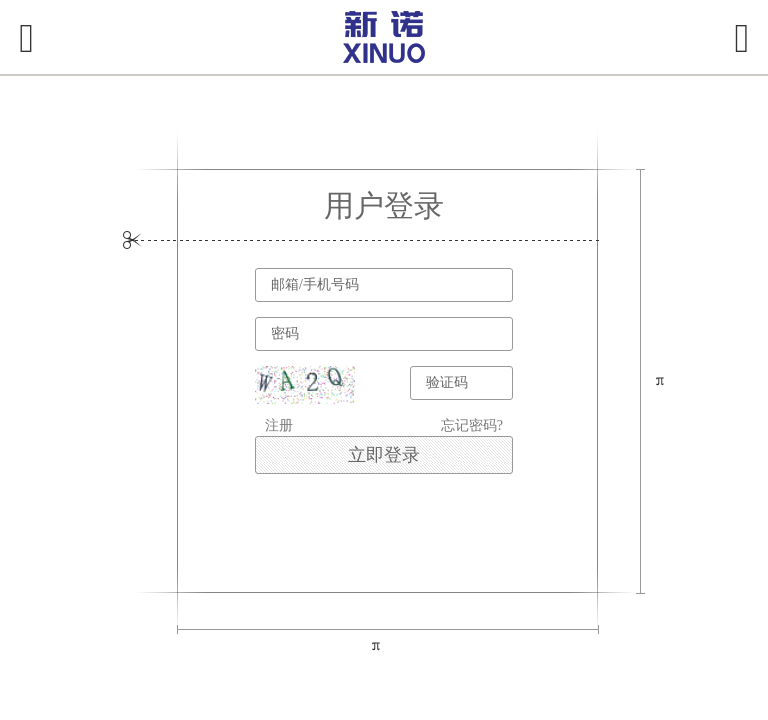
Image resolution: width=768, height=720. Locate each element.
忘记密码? (472, 425)
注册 (279, 425)
